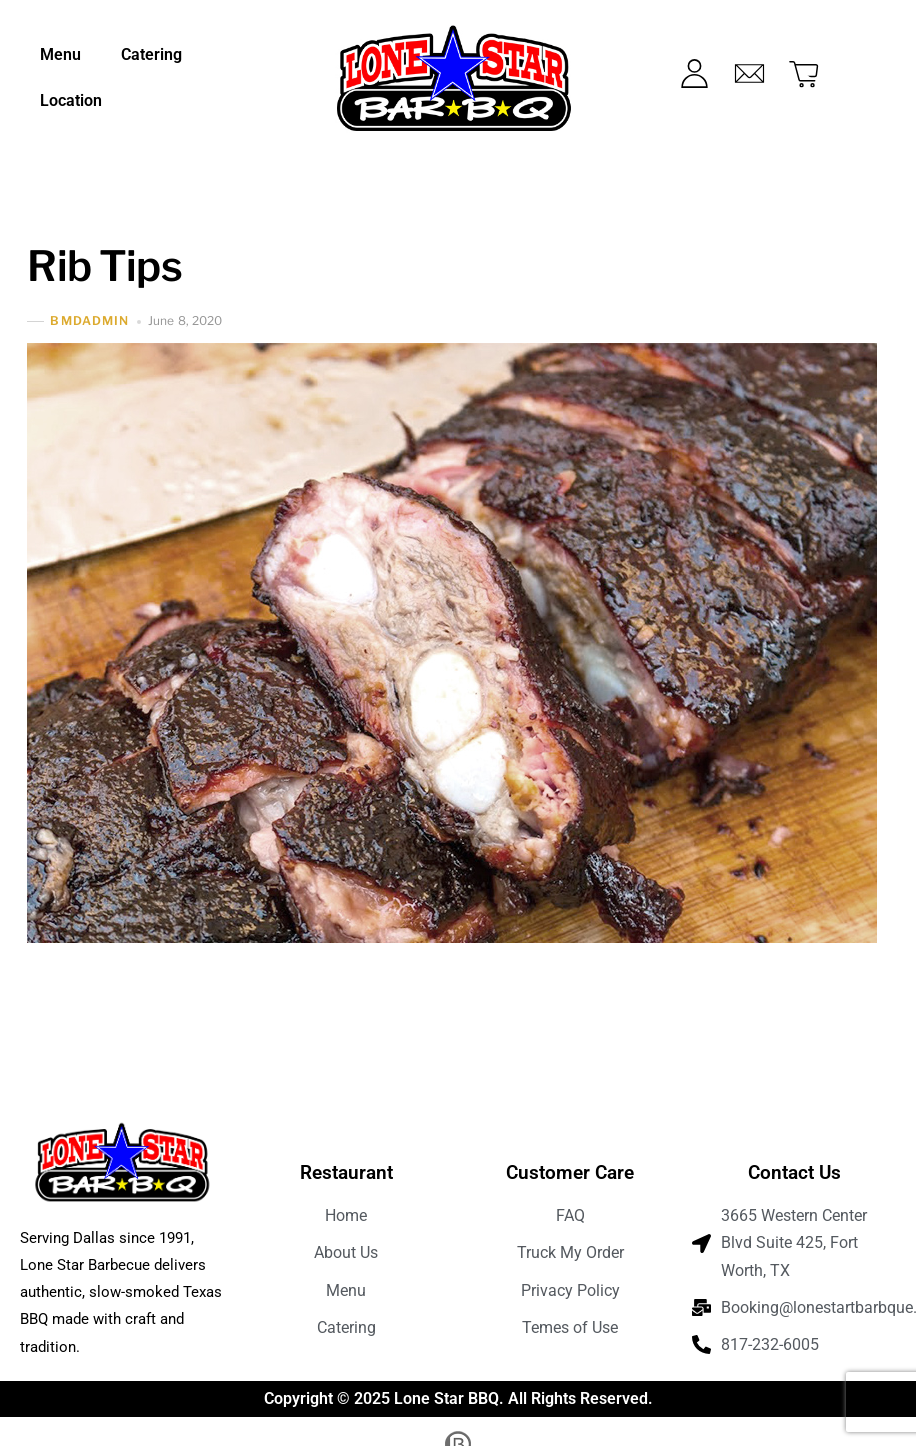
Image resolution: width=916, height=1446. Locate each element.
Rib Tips (104, 266)
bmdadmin (89, 321)
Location (71, 100)
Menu (60, 54)
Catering (151, 54)
